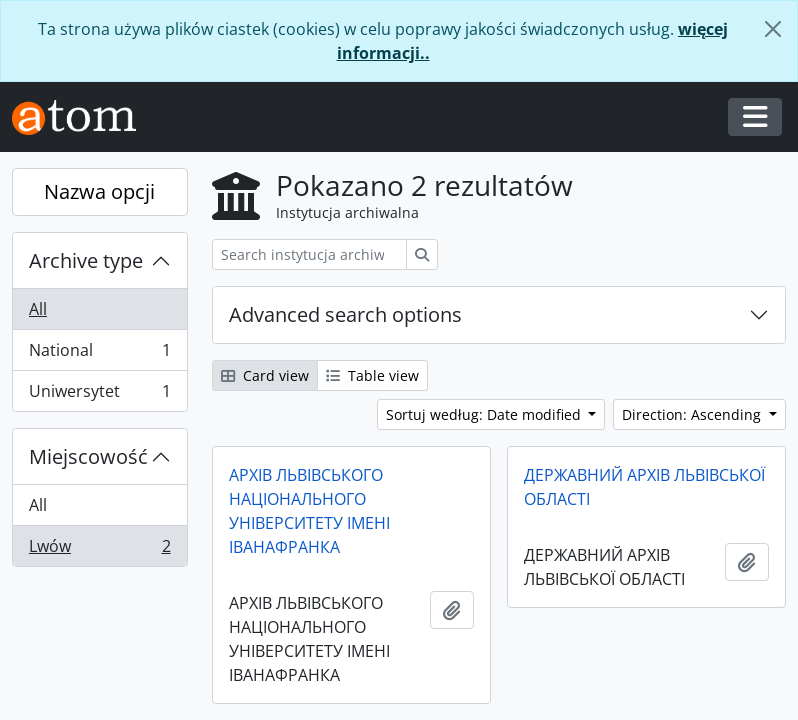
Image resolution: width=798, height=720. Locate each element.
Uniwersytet (99, 395)
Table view (372, 375)
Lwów (99, 550)
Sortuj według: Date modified (485, 414)
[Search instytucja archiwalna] (309, 254)
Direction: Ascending (693, 414)
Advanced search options (345, 314)
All (38, 309)
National (99, 354)
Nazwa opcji (99, 191)
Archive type (86, 260)
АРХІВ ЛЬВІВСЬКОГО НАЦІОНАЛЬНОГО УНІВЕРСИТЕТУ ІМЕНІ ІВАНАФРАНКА (309, 511)
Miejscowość (88, 456)
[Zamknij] (773, 29)
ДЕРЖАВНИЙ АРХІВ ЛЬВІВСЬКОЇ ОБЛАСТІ (644, 487)
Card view (265, 375)
